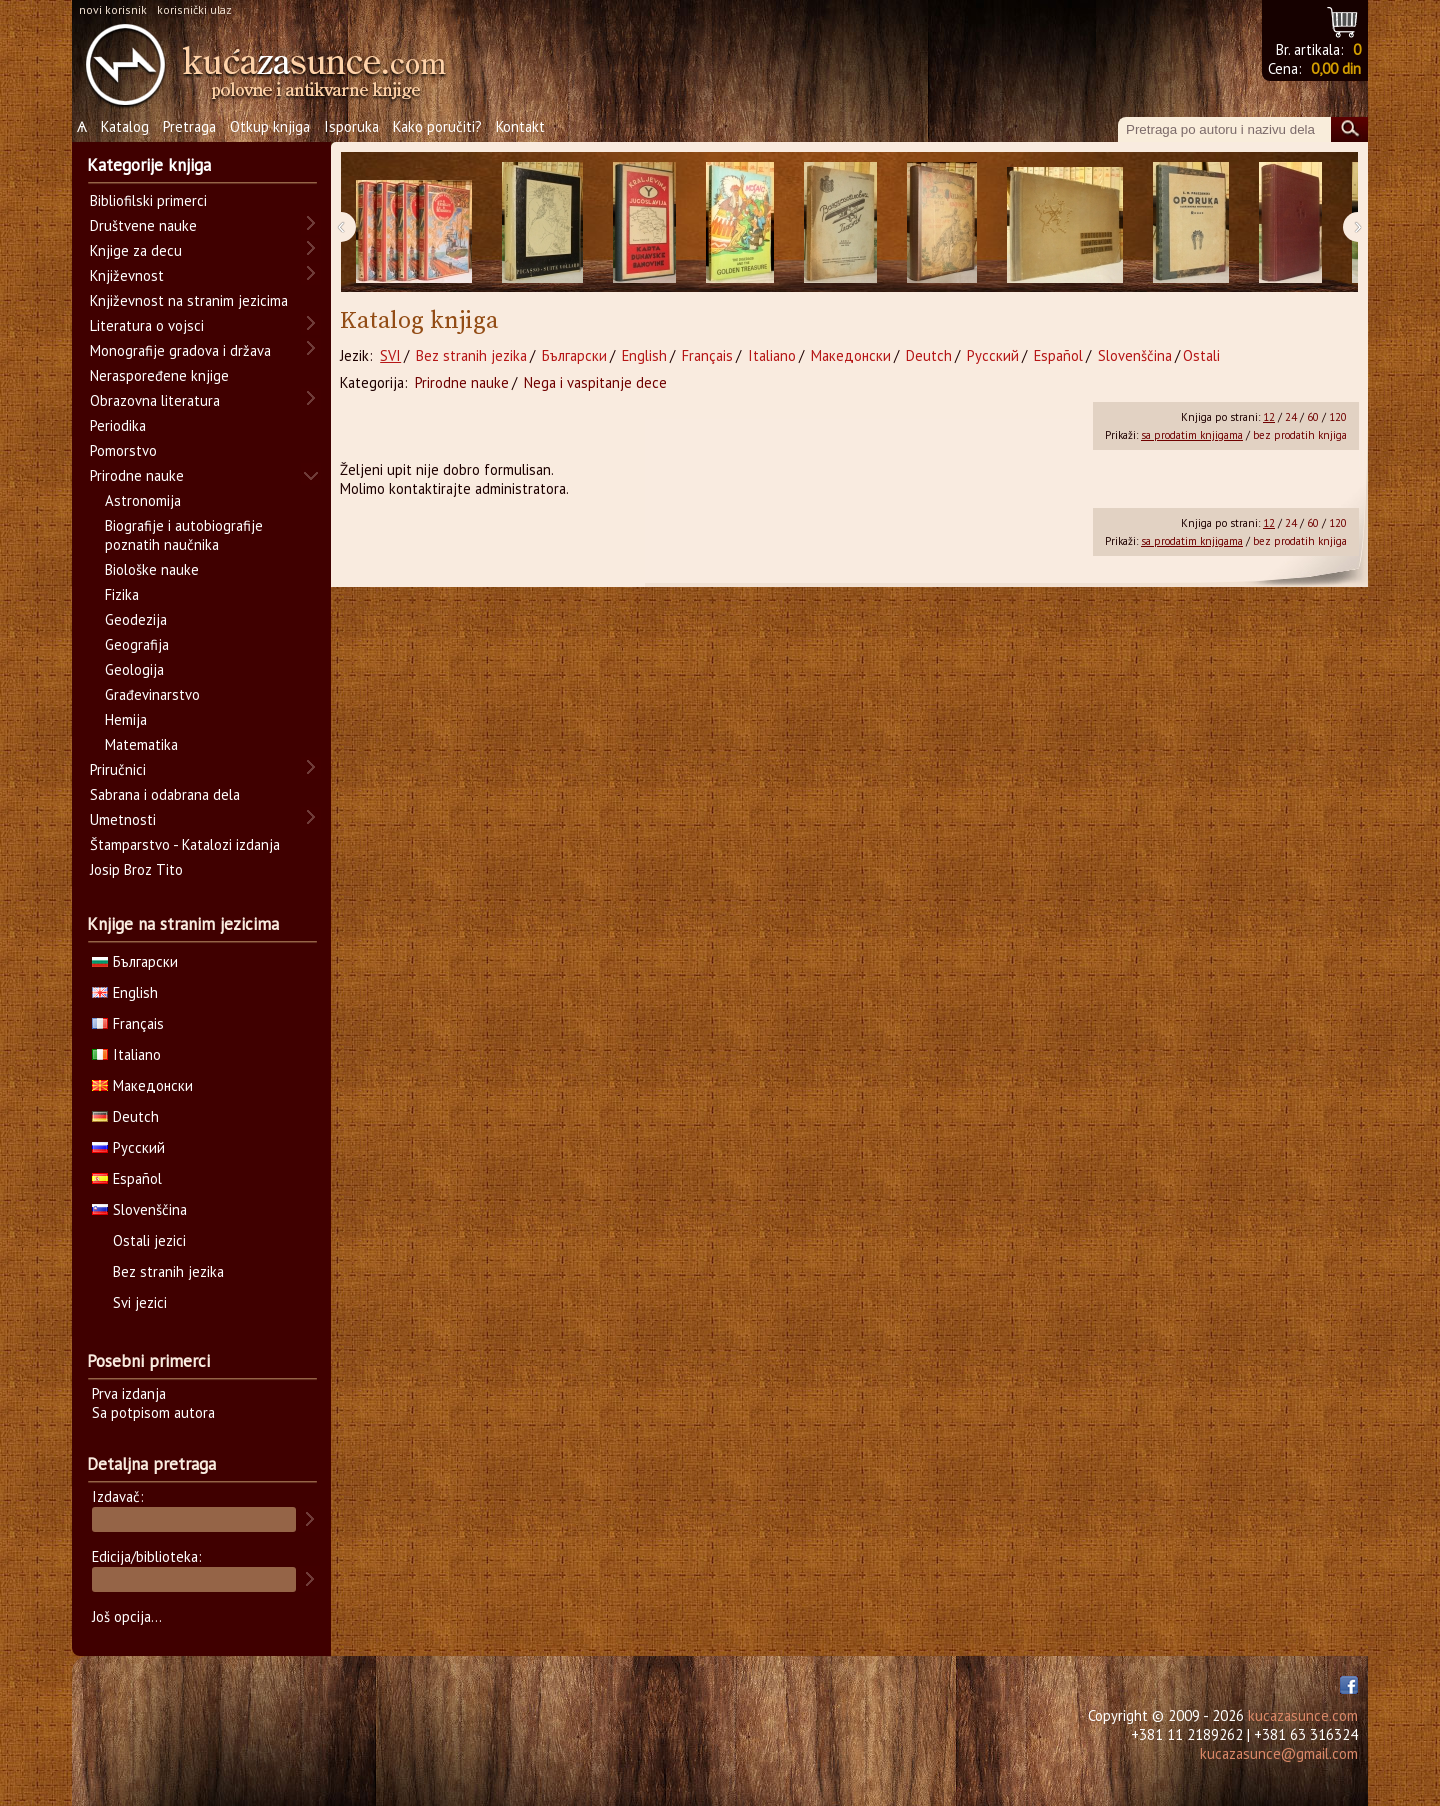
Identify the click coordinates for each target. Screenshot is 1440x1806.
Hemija (126, 719)
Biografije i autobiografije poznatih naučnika (184, 535)
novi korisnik (113, 9)
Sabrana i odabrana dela (165, 794)
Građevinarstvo (152, 694)
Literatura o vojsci (147, 325)
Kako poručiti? (437, 126)
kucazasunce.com (1303, 1715)
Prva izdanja (129, 1393)
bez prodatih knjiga (1300, 435)
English (644, 355)
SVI (390, 355)
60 (1313, 417)
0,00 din (1336, 68)
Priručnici (118, 769)
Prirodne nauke (462, 382)
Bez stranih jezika (471, 355)
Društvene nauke (143, 225)
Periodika (118, 425)
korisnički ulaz (194, 9)
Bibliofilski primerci (148, 200)
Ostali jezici (149, 1240)
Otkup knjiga (270, 126)
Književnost (127, 275)
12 (1269, 417)
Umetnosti (123, 819)
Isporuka (351, 126)
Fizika (122, 594)
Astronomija (143, 500)
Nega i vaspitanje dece (595, 382)
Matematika (141, 744)
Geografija (137, 644)
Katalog (125, 126)
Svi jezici (140, 1302)
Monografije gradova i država (180, 350)
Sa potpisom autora (153, 1412)
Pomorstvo (123, 450)
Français (707, 355)
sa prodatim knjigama (1192, 435)
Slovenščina (1135, 355)
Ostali (1201, 355)
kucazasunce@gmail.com (1279, 1753)
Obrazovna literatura (155, 400)
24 (1291, 417)
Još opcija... (127, 1616)
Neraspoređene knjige (159, 375)
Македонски (851, 355)
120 (1338, 417)
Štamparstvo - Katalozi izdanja (185, 844)
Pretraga (189, 126)
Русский (993, 355)
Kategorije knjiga (149, 165)
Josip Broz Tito (136, 869)
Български (574, 355)
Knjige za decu (136, 250)
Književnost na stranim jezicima (189, 300)
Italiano (772, 355)
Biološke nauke (152, 569)
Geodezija (136, 619)
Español (1058, 355)
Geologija (134, 669)
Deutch (929, 355)
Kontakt (520, 126)
